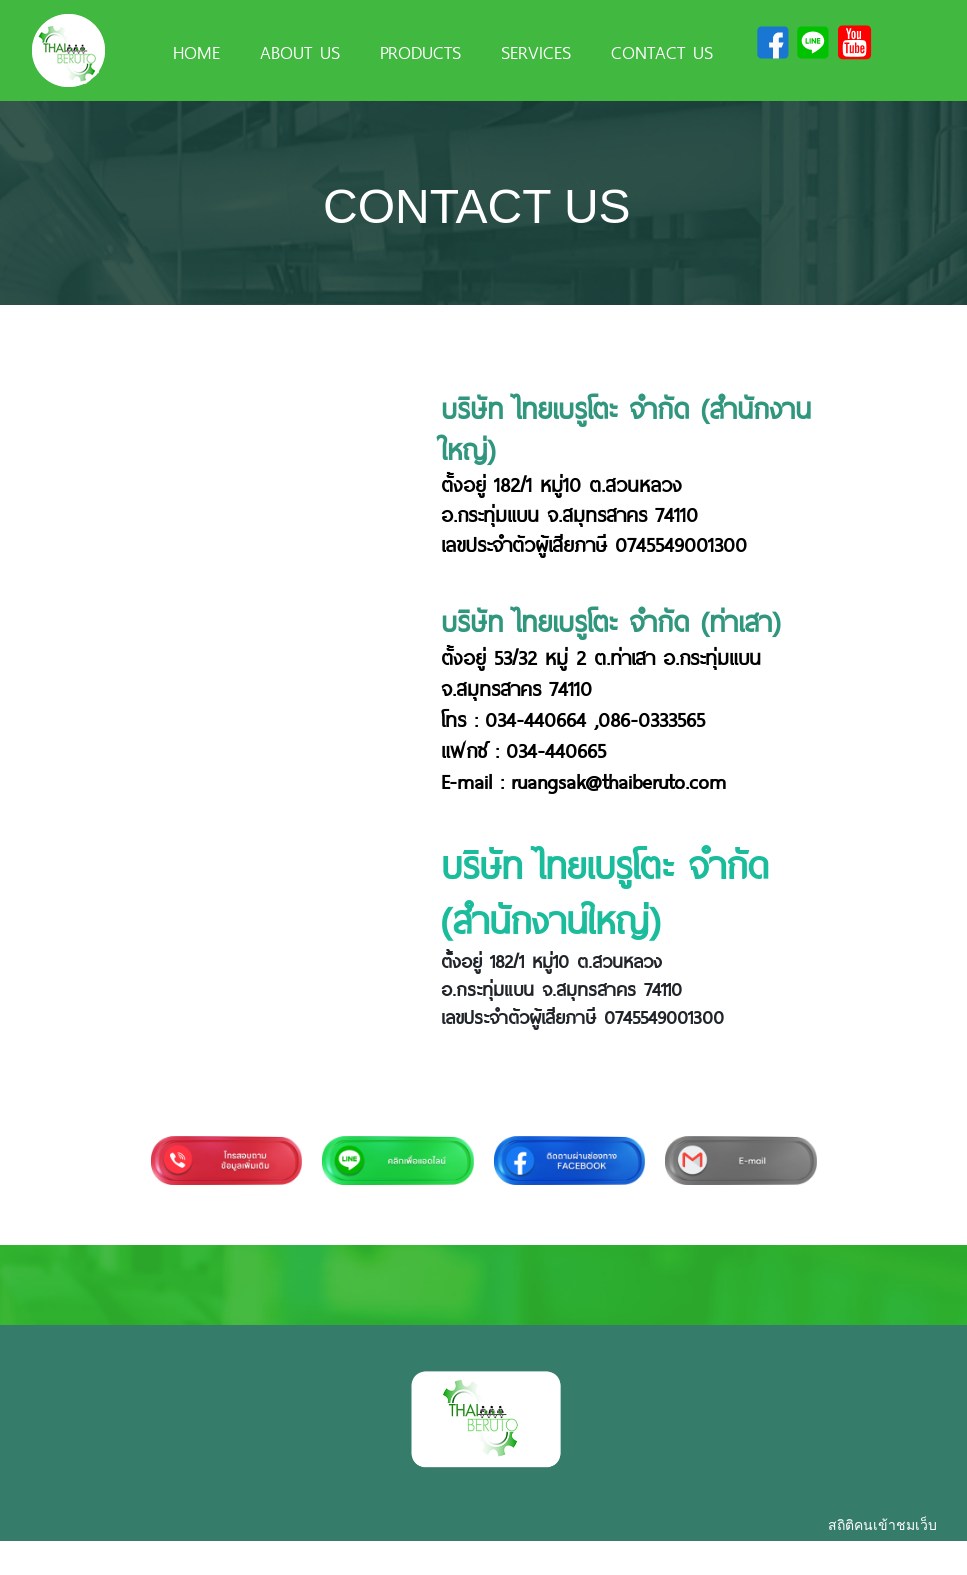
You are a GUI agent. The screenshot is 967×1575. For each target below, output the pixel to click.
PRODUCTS (420, 51)
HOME (196, 51)
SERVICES (536, 51)
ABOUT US (300, 51)
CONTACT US (662, 51)
